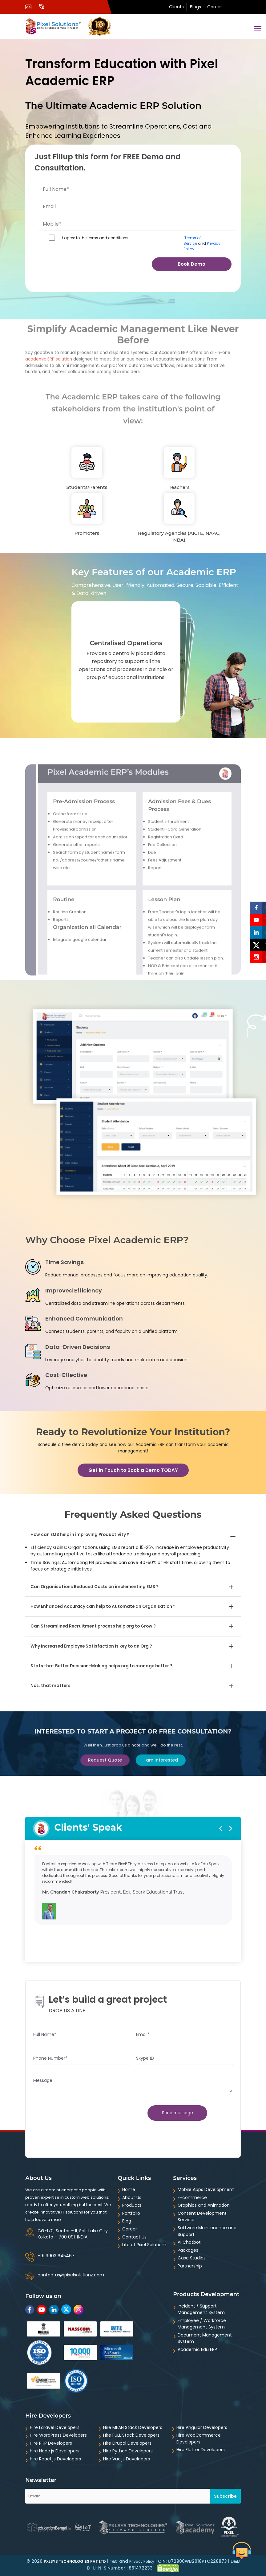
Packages (188, 2250)
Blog (126, 2221)
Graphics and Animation (204, 2205)
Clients (176, 7)
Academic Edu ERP (197, 2349)
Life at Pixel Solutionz (144, 2245)
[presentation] (65, 270)
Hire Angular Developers (201, 2427)
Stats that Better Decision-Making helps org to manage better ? (101, 1666)
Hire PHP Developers (51, 2443)
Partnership (190, 2266)
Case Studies (192, 2258)
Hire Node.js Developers (54, 2451)
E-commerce (192, 2197)
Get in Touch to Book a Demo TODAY (133, 1470)
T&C (114, 2561)
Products (131, 2205)
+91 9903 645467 (56, 2256)
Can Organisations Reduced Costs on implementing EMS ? (94, 1587)
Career (214, 7)
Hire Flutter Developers (200, 2450)
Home (128, 2189)
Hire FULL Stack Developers (131, 2435)
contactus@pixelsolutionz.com (71, 2275)
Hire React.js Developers (55, 2459)
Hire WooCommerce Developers (198, 2438)
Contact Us (134, 2237)
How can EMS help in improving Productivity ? (79, 1535)
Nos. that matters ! (51, 1686)
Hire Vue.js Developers (126, 2459)
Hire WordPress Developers (58, 2435)
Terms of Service (192, 240)
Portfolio (131, 2213)
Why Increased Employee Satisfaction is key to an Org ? (91, 1646)
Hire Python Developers (128, 2451)
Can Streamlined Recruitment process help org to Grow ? (93, 1626)
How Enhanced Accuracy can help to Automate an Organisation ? (102, 1606)
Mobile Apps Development (206, 2189)
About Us (131, 2197)
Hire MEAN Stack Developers (132, 2427)
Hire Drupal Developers (127, 2443)
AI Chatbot (189, 2242)
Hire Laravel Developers (54, 2427)
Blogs (195, 7)
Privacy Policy (141, 2561)
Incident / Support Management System (201, 2309)
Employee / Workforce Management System (202, 2323)
